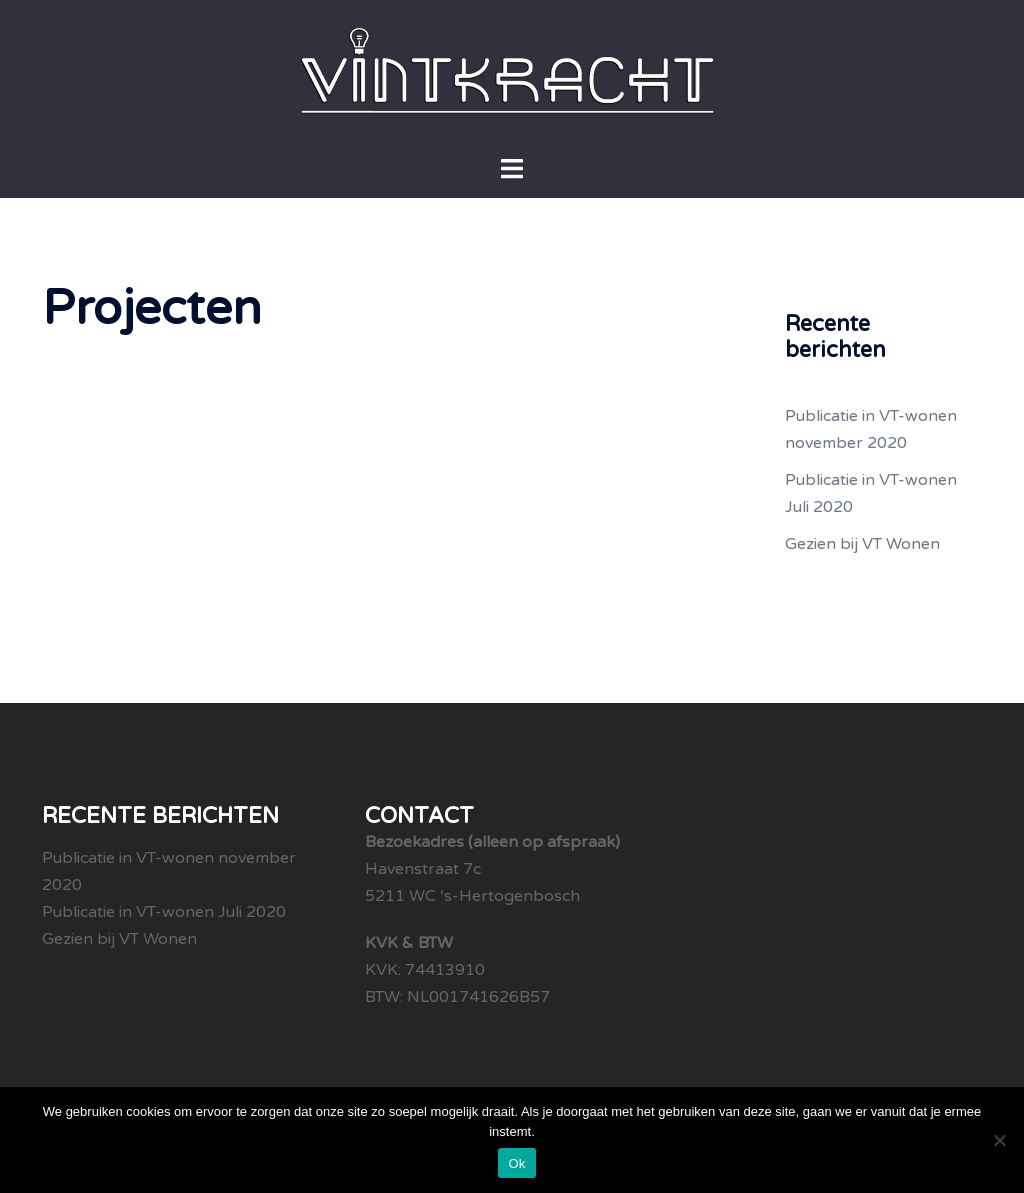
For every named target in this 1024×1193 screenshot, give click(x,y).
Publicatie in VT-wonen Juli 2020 (164, 912)
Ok (516, 1163)
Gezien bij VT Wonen (862, 544)
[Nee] (999, 1140)
